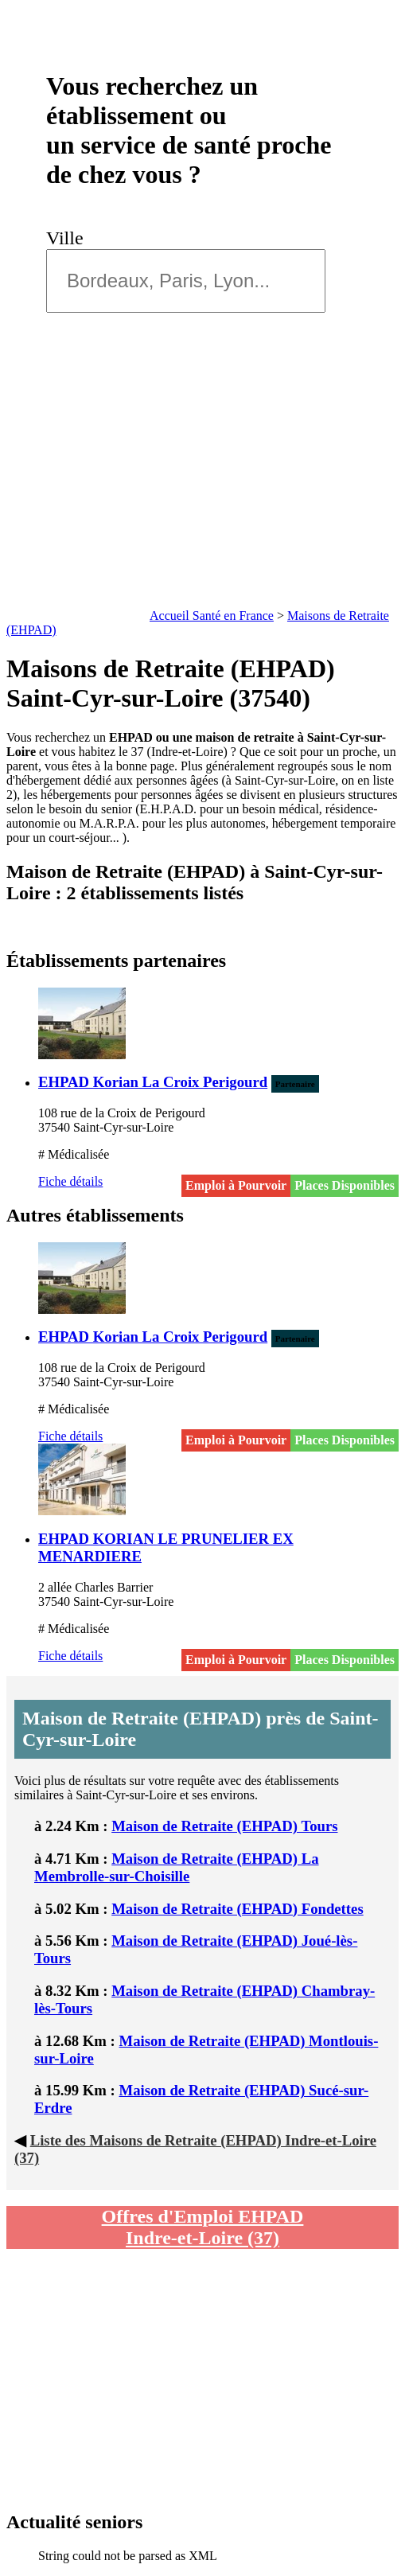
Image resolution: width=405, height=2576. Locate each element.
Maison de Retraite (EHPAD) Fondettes (237, 1908)
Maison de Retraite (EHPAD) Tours (224, 1826)
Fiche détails (70, 1181)
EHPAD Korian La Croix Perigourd (152, 1082)
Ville (69, 238)
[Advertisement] (202, 484)
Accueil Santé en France (212, 615)
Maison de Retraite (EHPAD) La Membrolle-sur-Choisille (176, 1867)
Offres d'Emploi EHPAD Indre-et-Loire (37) (203, 2227)
